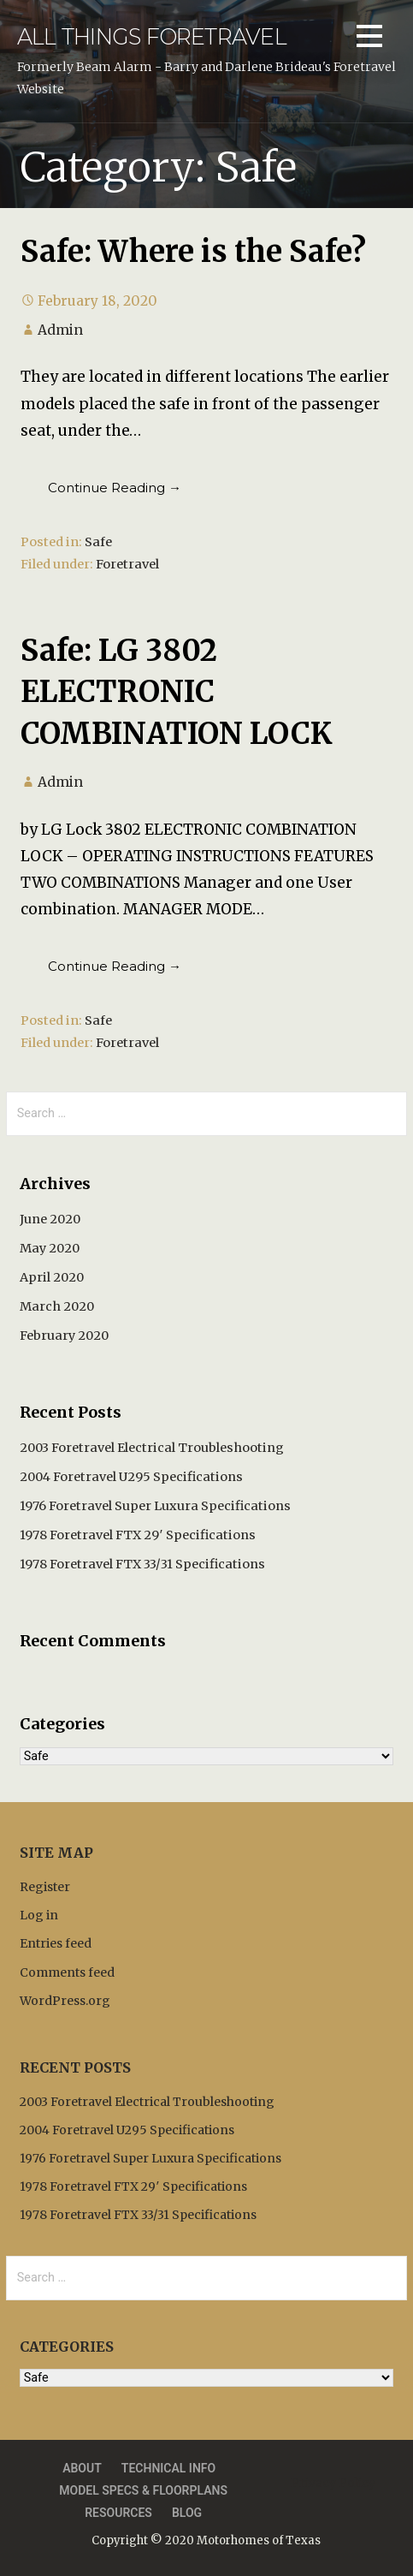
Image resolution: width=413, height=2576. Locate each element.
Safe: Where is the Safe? (193, 251)
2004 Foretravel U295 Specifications (131, 1476)
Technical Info (168, 2468)
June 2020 (50, 1219)
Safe (98, 542)
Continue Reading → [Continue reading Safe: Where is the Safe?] (114, 487)
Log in (39, 1915)
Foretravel (127, 564)
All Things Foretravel (151, 36)
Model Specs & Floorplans (143, 2490)
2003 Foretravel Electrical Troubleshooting (152, 1447)
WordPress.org (65, 2000)
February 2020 (64, 1335)
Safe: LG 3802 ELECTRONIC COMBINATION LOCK (177, 692)
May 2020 (50, 1248)
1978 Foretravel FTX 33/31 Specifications (142, 1564)
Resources (118, 2512)
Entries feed (55, 1943)
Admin (60, 330)
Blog (187, 2512)
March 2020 (57, 1306)
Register (45, 1887)
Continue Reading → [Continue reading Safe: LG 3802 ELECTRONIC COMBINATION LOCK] (114, 966)
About (82, 2468)
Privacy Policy (333, 2482)
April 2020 (52, 1277)
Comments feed (67, 1972)
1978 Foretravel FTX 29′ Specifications (138, 1535)
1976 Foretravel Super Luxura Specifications (155, 1506)
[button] (369, 39)
